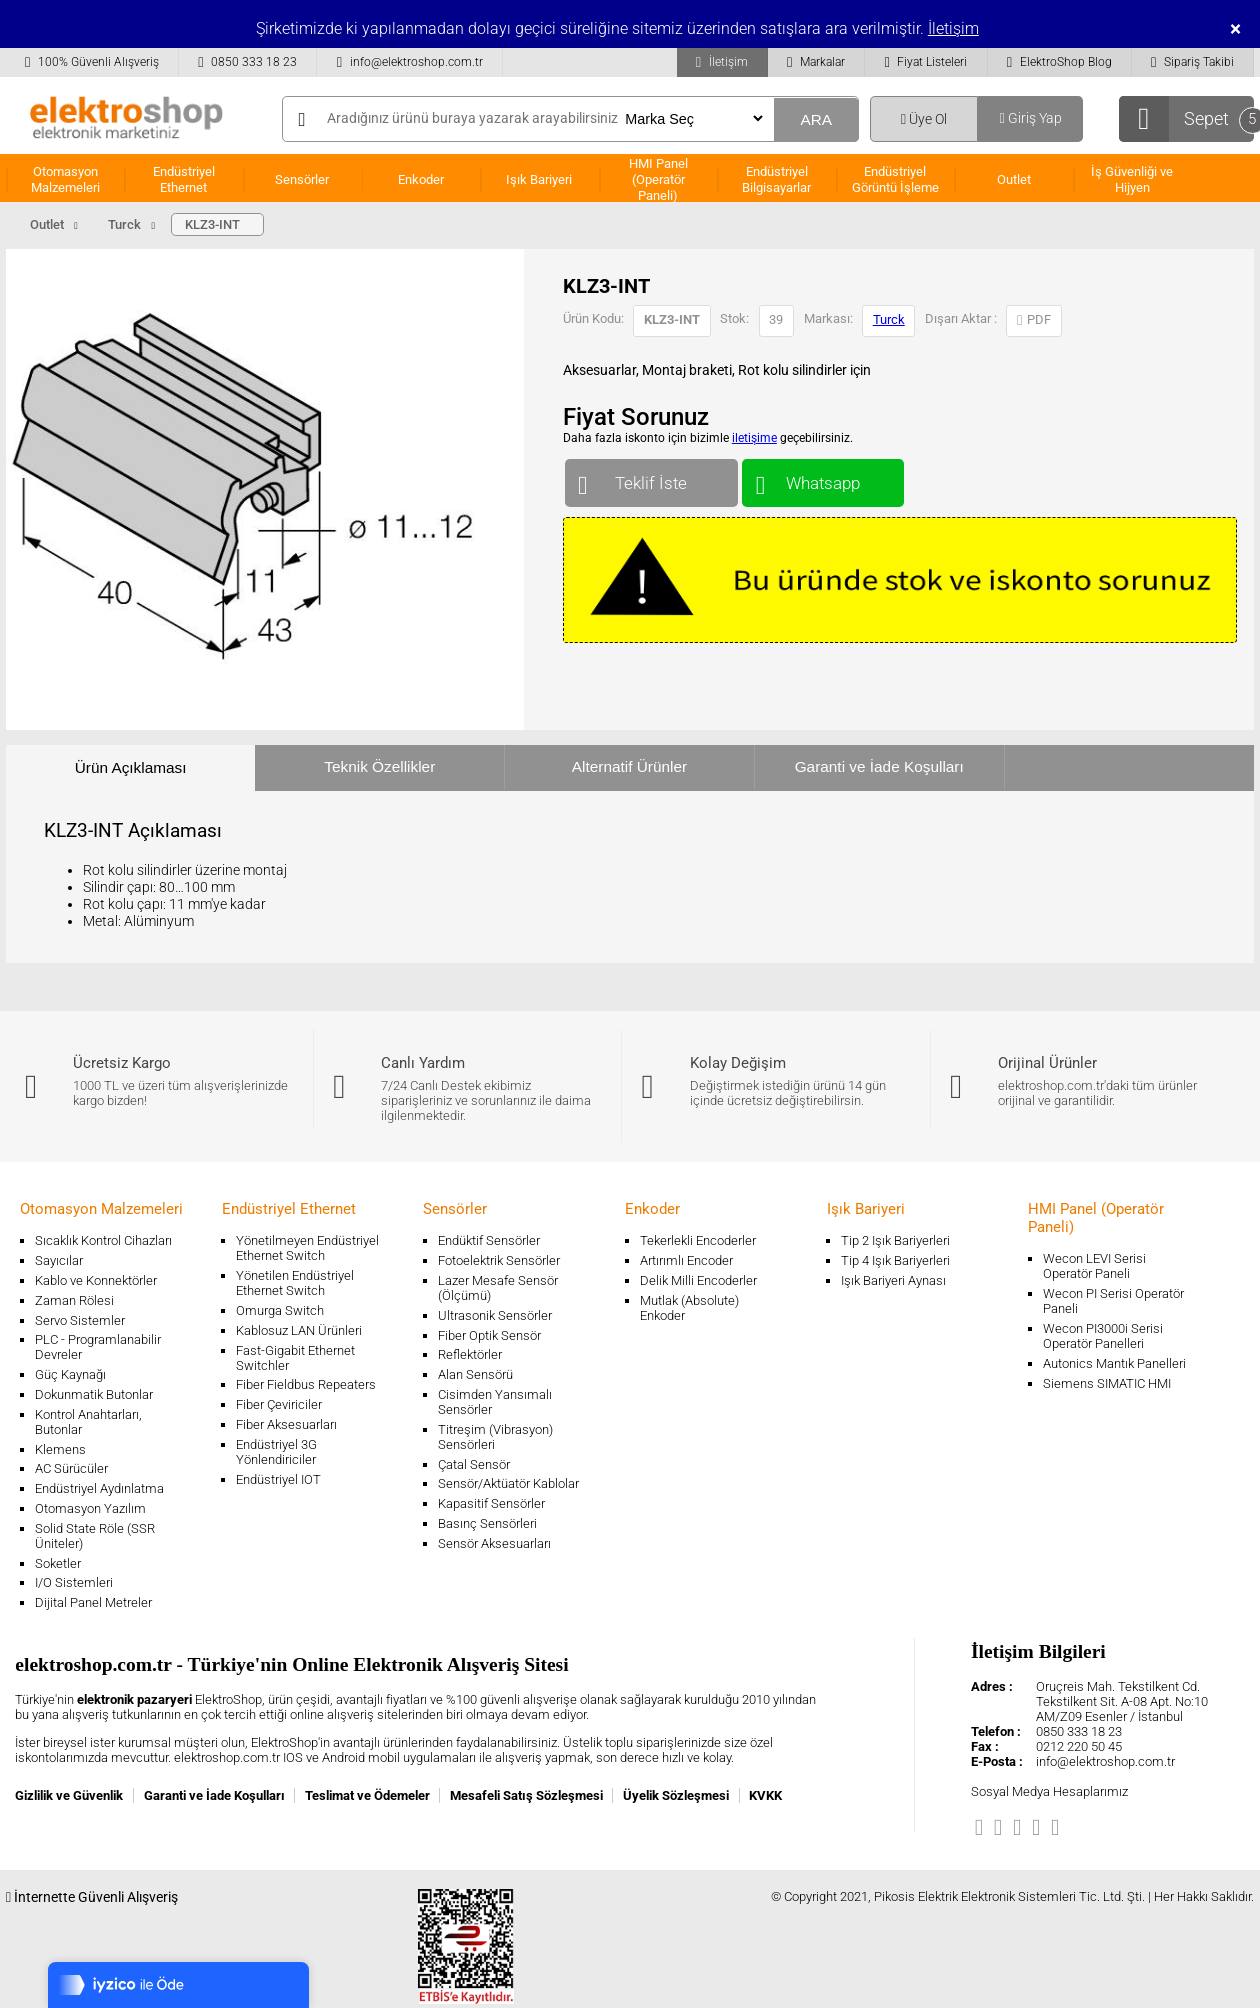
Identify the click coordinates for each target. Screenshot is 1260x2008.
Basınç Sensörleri (487, 1523)
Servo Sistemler (80, 1320)
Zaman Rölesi (74, 1300)
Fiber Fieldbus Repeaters (306, 1384)
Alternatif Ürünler (629, 766)
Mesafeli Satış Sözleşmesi (526, 1795)
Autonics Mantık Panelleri (1114, 1363)
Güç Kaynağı (70, 1374)
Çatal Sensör (474, 1464)
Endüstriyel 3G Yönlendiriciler (276, 1452)
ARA (816, 119)
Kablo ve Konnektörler (96, 1280)
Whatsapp (822, 478)
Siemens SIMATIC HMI (1107, 1383)
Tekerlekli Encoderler (698, 1240)
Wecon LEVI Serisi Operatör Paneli (1094, 1266)
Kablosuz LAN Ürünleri (299, 1330)
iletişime (754, 438)
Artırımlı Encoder (686, 1260)
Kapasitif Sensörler (491, 1503)
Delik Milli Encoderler (698, 1280)
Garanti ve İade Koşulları (879, 766)
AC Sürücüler (71, 1468)
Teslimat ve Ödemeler (367, 1795)
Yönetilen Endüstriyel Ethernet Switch (295, 1283)
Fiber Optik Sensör (489, 1335)
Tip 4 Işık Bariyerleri (895, 1260)
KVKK (765, 1795)
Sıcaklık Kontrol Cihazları (103, 1240)
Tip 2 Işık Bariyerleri (895, 1240)
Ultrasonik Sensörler (495, 1315)
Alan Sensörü (475, 1374)
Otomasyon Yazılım (90, 1508)
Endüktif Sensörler (489, 1240)
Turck (889, 319)
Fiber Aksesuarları (286, 1424)
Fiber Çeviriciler (279, 1404)
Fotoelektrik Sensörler (499, 1260)
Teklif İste (651, 478)
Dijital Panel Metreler (93, 1602)
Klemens (60, 1449)
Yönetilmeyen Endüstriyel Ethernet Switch (307, 1248)
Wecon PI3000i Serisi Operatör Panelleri (1103, 1336)
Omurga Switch (280, 1310)
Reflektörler (470, 1354)
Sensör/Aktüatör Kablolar (508, 1483)
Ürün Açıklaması (131, 767)
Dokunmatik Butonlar (94, 1394)
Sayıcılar (59, 1260)
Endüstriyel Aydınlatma (99, 1488)
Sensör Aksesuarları (494, 1543)
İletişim (953, 28)
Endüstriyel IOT (278, 1479)
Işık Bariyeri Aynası (893, 1280)
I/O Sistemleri (74, 1582)
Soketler (58, 1563)
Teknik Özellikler (379, 766)
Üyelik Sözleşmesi (676, 1795)
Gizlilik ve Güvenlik (69, 1795)
